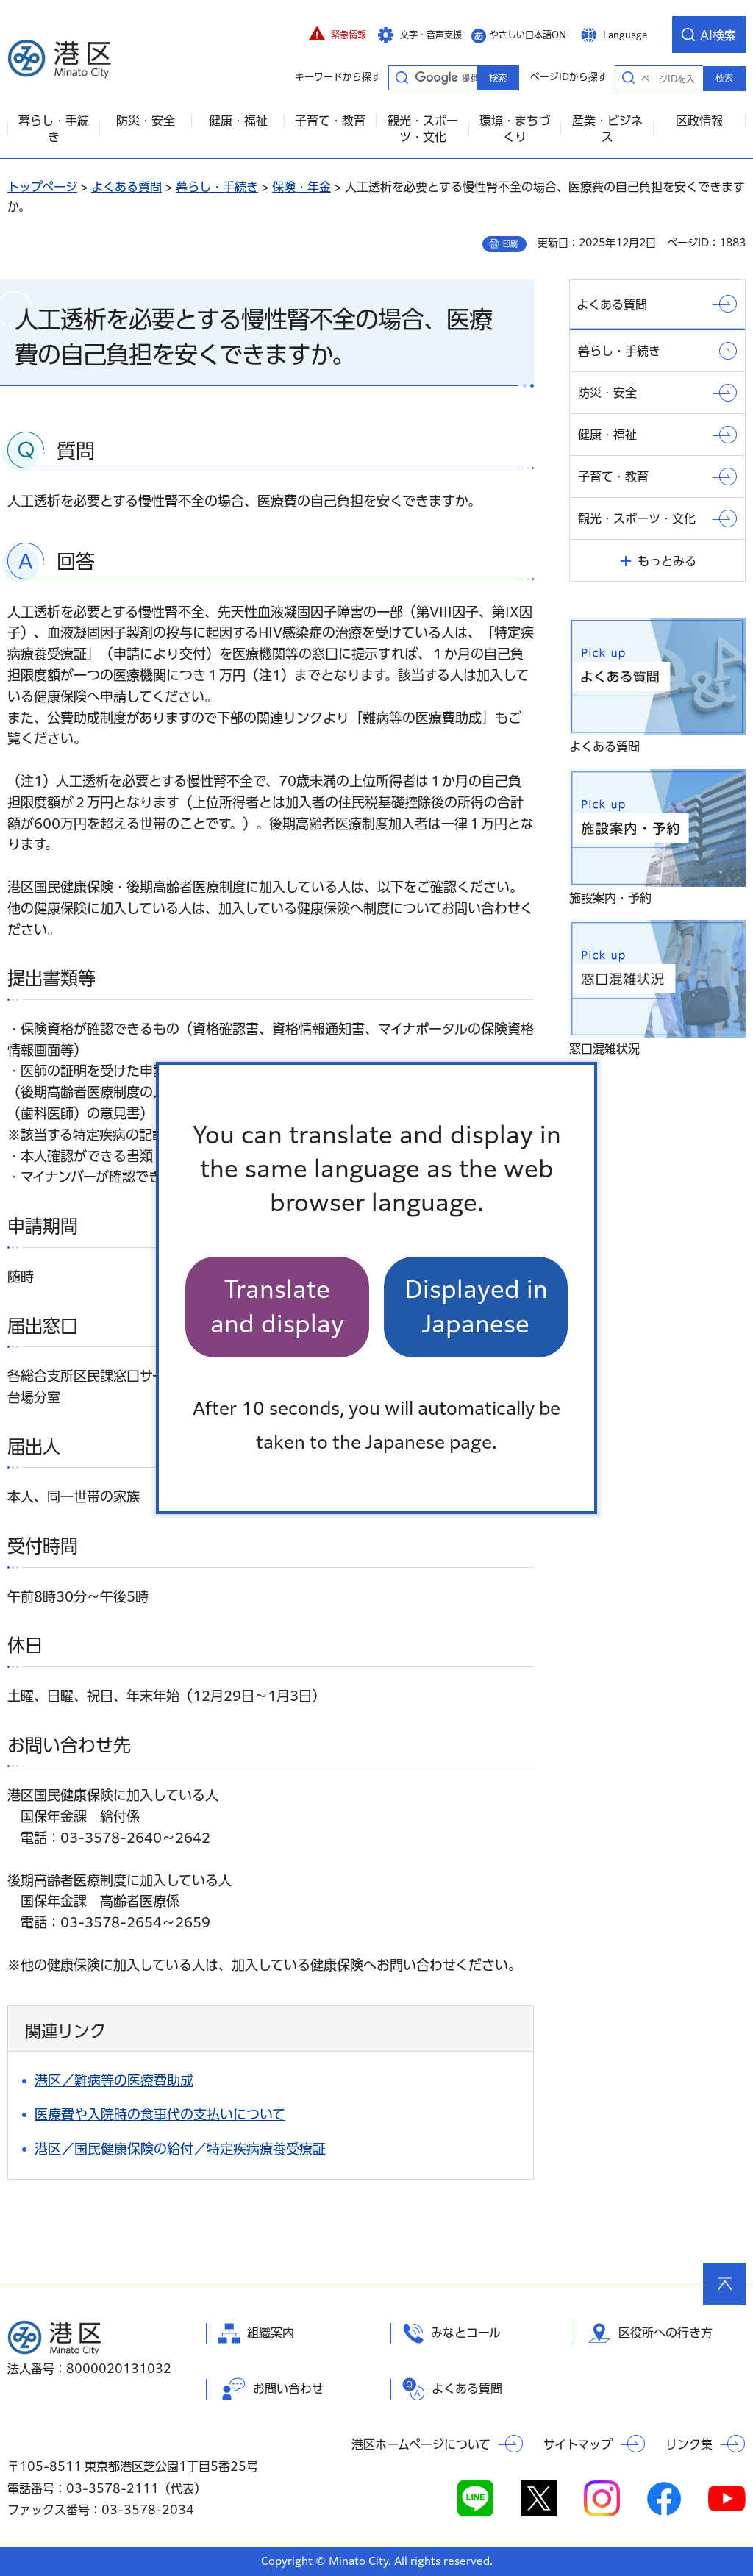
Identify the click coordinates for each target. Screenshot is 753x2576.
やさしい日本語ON (528, 34)
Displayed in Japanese (476, 1306)
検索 (724, 78)
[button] (337, 34)
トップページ (42, 187)
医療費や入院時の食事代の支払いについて (160, 2114)
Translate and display (277, 1306)
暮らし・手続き (217, 187)
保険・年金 (301, 187)
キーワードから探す (401, 77)
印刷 (510, 244)
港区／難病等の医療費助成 (114, 2080)
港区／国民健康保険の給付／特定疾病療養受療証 (180, 2148)
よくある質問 (126, 187)
